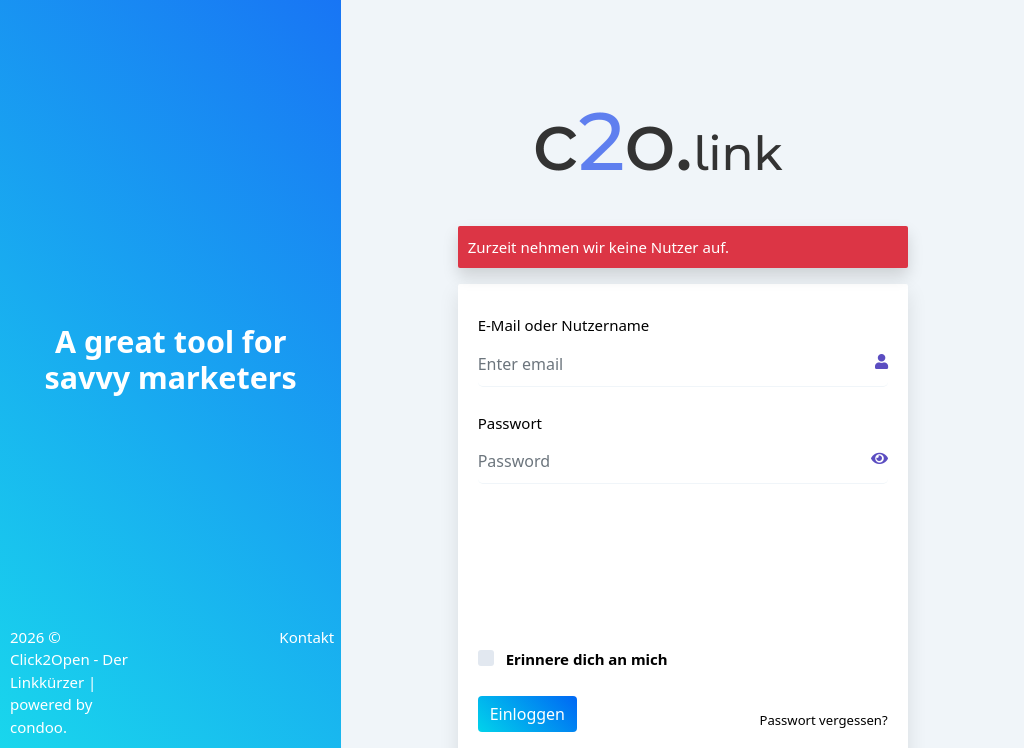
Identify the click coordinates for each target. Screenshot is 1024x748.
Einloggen (527, 714)
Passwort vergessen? (823, 720)
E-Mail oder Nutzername (564, 325)
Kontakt (306, 637)
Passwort (510, 423)
